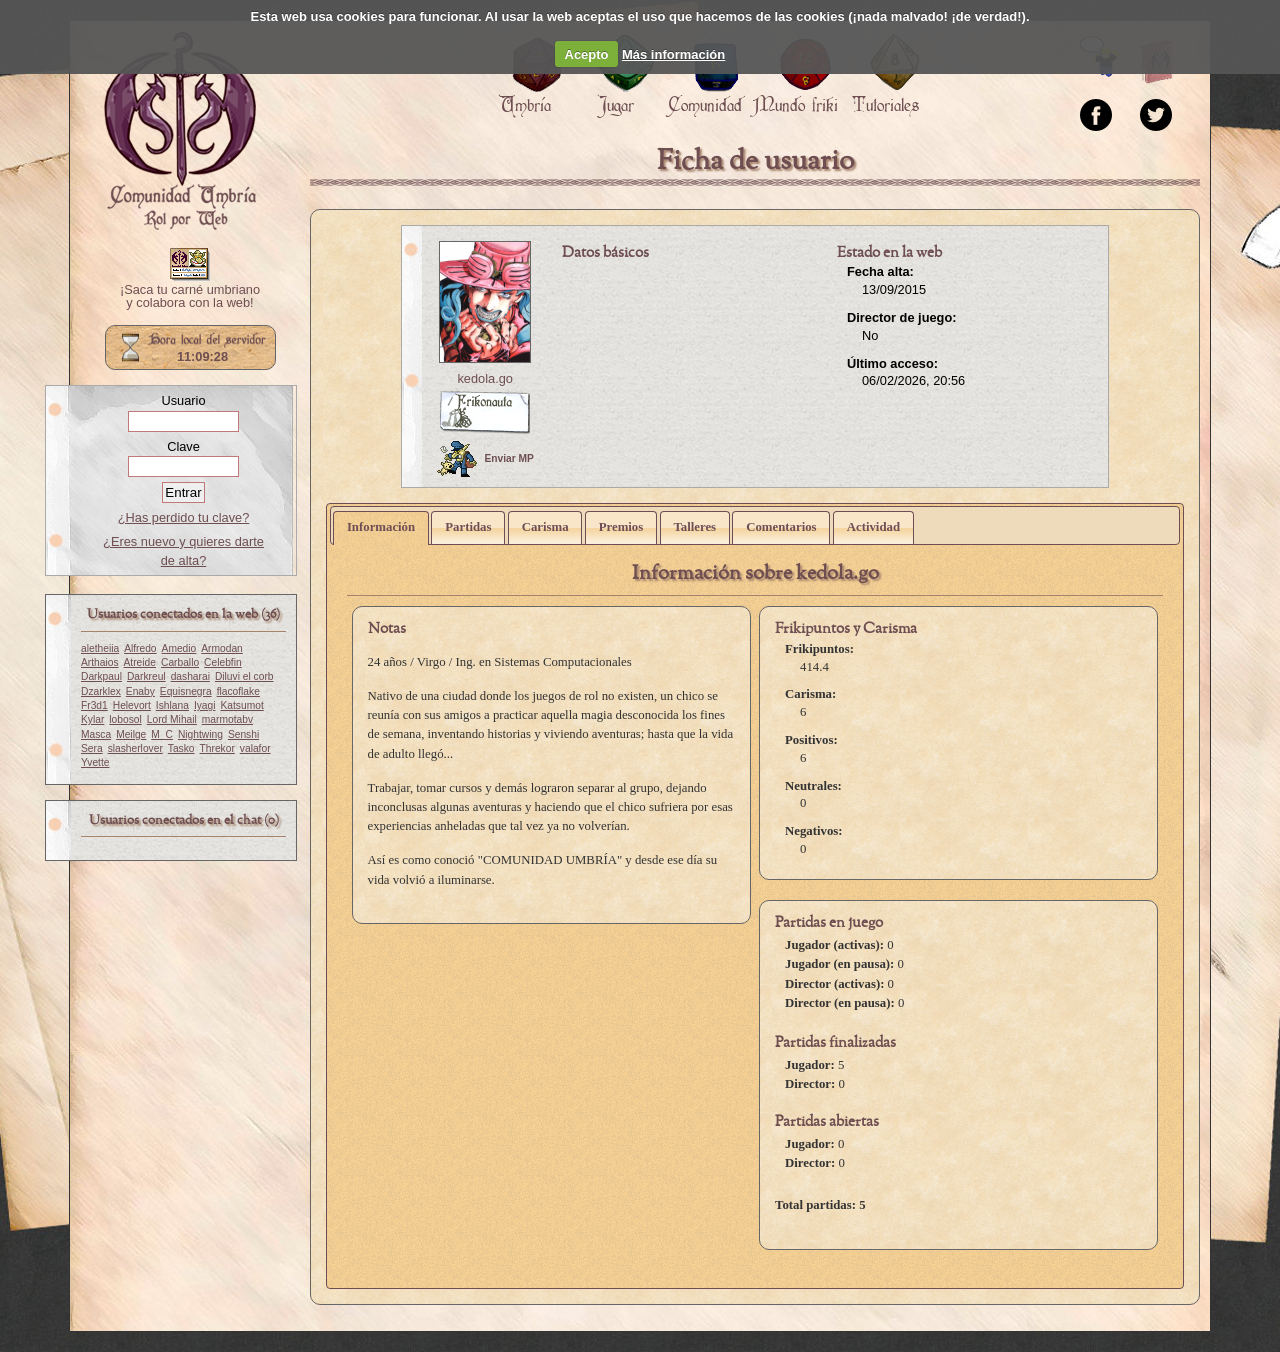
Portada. (180, 131)
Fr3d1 (94, 705)
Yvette (95, 762)
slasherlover (135, 748)
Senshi (243, 734)
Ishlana (172, 705)
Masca (96, 734)
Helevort (132, 705)
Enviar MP (485, 459)
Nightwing (200, 734)
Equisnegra (186, 691)
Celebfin (223, 662)
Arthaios (100, 662)
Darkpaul (101, 676)
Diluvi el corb (244, 676)
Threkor (217, 748)
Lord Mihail (172, 719)
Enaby (140, 691)
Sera (92, 748)
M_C (162, 734)
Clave (183, 446)
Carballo (180, 662)
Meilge (131, 734)
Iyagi (205, 705)
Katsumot (242, 705)
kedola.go (485, 378)
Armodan (222, 648)
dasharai (190, 676)
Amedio (179, 648)
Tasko (181, 748)
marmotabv (227, 719)
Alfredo (140, 648)
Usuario (183, 400)
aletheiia (100, 648)
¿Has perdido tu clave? (184, 517)
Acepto (587, 54)
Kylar (92, 719)
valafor (255, 748)
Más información (673, 54)
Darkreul (146, 676)
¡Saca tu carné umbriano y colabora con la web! (190, 297)
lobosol (125, 719)
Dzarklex (101, 691)
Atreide (140, 662)
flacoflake (238, 691)
